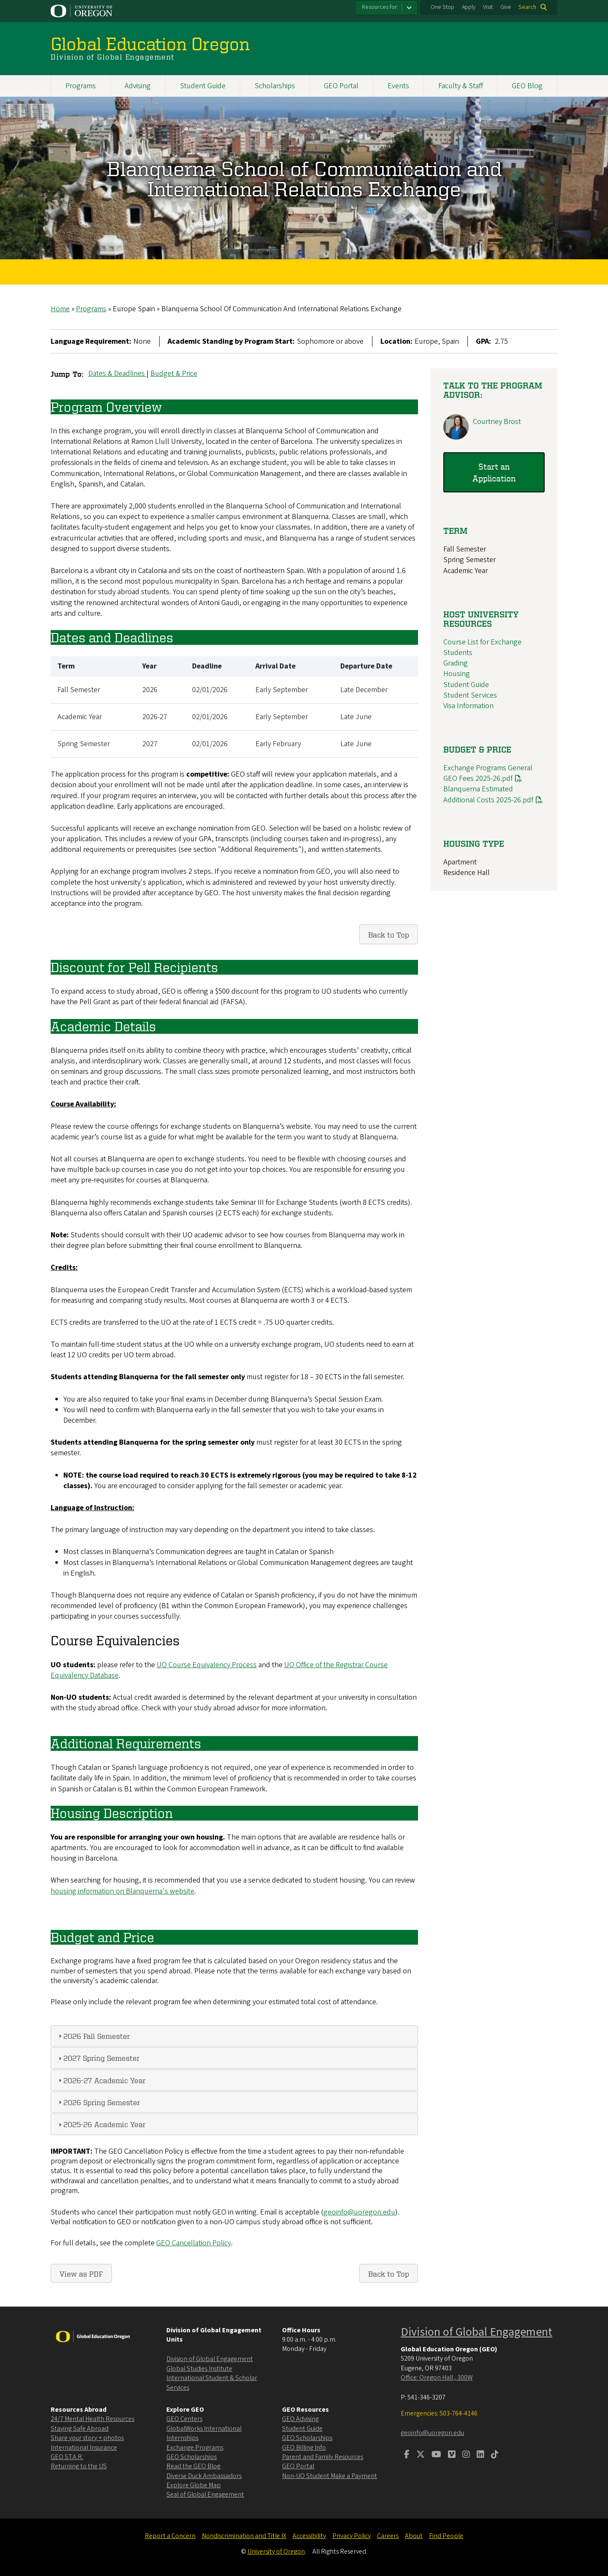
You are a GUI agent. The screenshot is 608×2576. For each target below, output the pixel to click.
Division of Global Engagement (209, 2359)
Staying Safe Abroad (80, 2428)
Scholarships (275, 86)
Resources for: (380, 7)
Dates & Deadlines (117, 373)
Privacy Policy (351, 2536)
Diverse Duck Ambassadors (204, 2476)
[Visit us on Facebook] (407, 2455)
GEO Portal (341, 86)
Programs (80, 86)
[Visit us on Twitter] (420, 2455)
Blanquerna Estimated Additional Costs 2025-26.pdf (488, 794)
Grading (455, 663)
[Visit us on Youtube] (436, 2455)
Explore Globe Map (193, 2485)
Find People (446, 2536)
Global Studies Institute (199, 2368)
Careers (388, 2536)
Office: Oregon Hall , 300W (436, 2377)
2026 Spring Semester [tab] (98, 2102)
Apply (468, 7)
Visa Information (468, 706)
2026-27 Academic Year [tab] (101, 2080)
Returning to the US (79, 2466)
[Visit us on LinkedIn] (480, 2455)
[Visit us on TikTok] (495, 2455)
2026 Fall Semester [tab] (93, 2035)
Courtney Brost (497, 421)
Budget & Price (173, 373)
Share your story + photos (87, 2438)
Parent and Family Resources (322, 2457)
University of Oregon (276, 2551)
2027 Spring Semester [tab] (98, 2058)
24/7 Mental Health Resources (92, 2419)
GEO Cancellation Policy (193, 2243)
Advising (138, 86)
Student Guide (202, 86)
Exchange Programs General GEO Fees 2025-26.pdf (487, 773)
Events (398, 86)
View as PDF (81, 2273)
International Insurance (84, 2447)
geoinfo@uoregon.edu (359, 2212)
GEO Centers (184, 2419)
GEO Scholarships (191, 2457)
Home (60, 309)
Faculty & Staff (460, 86)
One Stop (442, 7)
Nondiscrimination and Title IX (244, 2536)
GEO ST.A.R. (67, 2457)
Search (527, 7)
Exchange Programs (194, 2447)
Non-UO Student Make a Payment (329, 2476)
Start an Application (494, 472)
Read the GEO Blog (193, 2466)
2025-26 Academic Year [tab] (101, 2124)
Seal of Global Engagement (205, 2494)
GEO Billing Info (304, 2447)
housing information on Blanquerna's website (122, 1891)
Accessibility (309, 2536)
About (414, 2536)
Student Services (470, 695)
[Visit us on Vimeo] (452, 2455)
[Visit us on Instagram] (466, 2455)
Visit (488, 7)
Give (505, 7)
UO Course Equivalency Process (207, 1665)
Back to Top (388, 934)
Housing (456, 674)
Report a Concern (170, 2536)
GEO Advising (300, 2419)
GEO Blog (527, 86)
